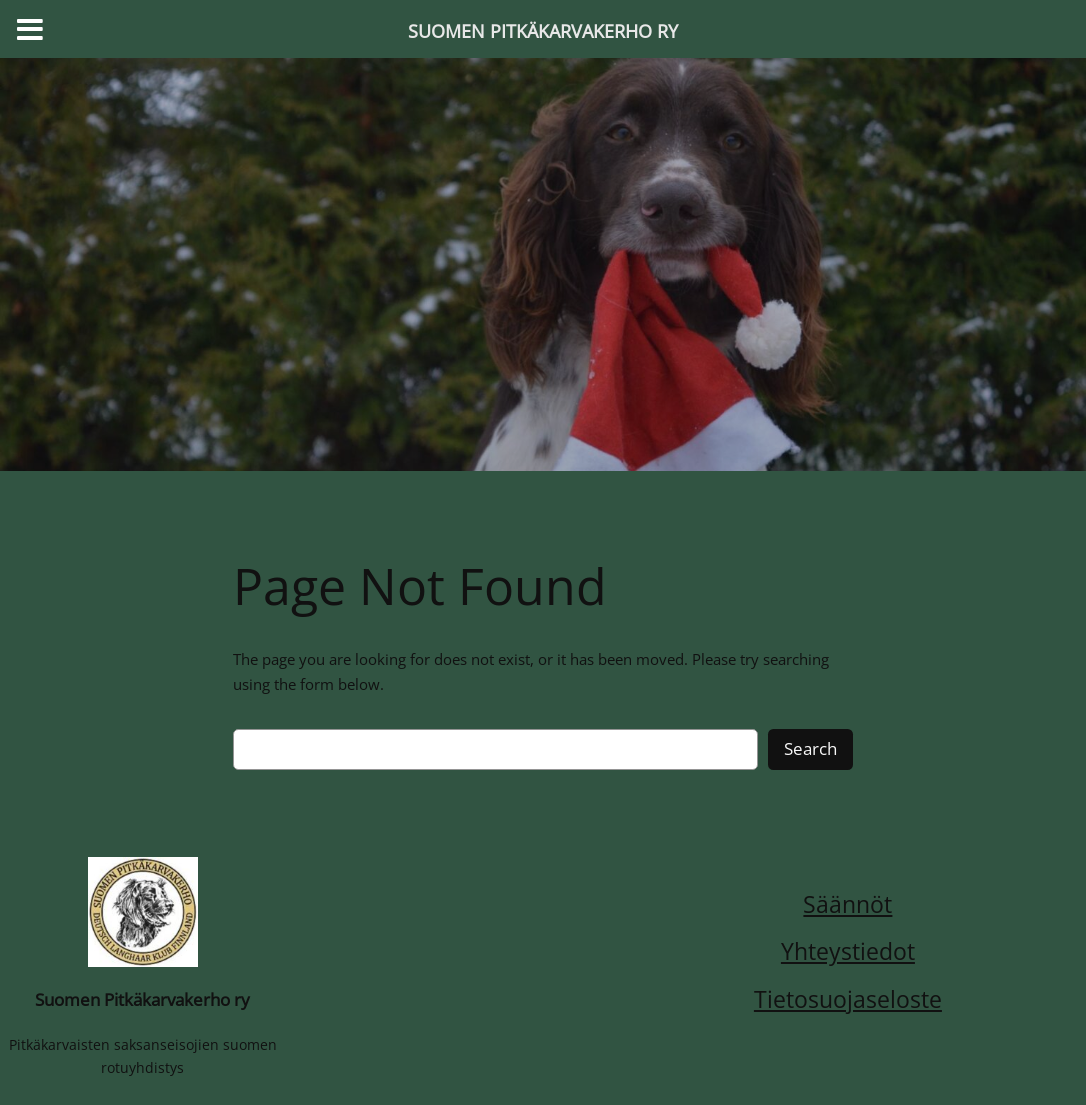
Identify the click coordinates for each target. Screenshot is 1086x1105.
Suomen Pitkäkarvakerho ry (142, 999)
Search (810, 748)
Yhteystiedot (848, 951)
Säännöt (847, 904)
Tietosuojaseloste (848, 999)
